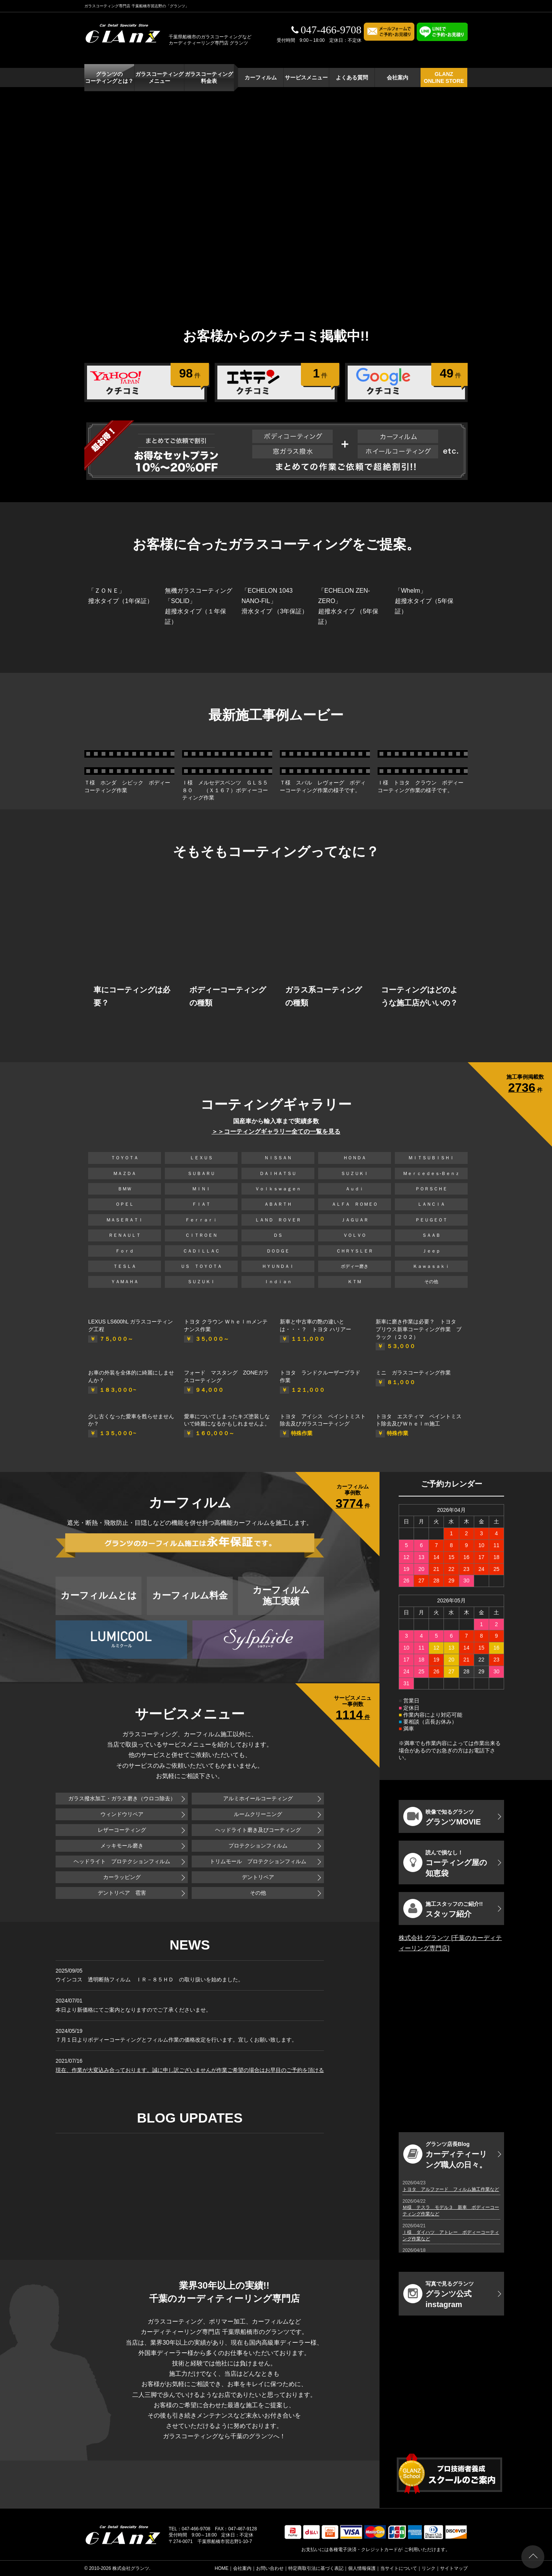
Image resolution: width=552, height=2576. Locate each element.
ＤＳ (278, 1235)
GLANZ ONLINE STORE (444, 77)
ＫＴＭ (354, 1281)
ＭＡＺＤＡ (124, 1173)
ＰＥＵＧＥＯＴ (431, 1220)
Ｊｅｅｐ (431, 1251)
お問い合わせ (270, 2568)
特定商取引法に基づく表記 (315, 2568)
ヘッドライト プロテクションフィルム (122, 1861)
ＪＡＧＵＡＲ (354, 1220)
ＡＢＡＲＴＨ (278, 1204)
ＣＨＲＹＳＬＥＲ (354, 1251)
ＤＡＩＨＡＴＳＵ (278, 1173)
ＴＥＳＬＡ (124, 1266)
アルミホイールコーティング (258, 1798)
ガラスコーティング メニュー (159, 77)
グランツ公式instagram (438, 2295)
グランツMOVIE (442, 1816)
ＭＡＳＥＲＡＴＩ (124, 1220)
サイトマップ (454, 2568)
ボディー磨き (354, 1266)
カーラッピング (122, 1877)
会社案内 (397, 77)
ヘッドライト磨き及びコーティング (258, 1830)
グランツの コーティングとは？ (109, 77)
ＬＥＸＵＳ (201, 1157)
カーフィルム (261, 77)
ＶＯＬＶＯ (354, 1235)
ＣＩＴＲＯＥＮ (203, 1235)
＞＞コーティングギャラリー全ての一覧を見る (276, 1131)
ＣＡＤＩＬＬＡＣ (201, 1251)
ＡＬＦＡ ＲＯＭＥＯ (355, 1204)
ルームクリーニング (258, 1814)
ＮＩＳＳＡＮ (278, 1157)
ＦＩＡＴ (201, 1204)
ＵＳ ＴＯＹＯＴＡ (201, 1266)
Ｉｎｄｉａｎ (278, 1281)
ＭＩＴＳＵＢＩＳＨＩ (431, 1157)
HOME (221, 2568)
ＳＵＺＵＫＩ (354, 1173)
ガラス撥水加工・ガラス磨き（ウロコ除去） (122, 1798)
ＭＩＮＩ (201, 1189)
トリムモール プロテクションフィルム (258, 1861)
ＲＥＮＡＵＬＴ (124, 1235)
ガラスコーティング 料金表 (209, 77)
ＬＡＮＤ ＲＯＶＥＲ (278, 1220)
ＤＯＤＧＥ (277, 1251)
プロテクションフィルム (258, 1846)
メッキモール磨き (121, 1846)
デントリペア (258, 1877)
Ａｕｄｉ (354, 1189)
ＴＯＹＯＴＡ (124, 1157)
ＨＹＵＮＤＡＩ (278, 1266)
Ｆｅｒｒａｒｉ (201, 1220)
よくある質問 (352, 77)
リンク (428, 2568)
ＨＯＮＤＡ (354, 1157)
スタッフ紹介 (443, 1908)
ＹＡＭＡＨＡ (124, 1281)
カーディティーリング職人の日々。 (445, 2155)
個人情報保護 (362, 2568)
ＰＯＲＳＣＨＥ (431, 1189)
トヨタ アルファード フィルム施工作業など (450, 2189)
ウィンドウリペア (121, 1814)
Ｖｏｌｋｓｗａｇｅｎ (278, 1189)
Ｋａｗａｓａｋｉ (431, 1266)
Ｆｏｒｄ (124, 1251)
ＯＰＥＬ (124, 1204)
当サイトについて (398, 2568)
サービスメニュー (306, 77)
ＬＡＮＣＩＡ (431, 1204)
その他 (431, 1281)
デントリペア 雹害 (122, 1893)
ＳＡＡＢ (431, 1235)
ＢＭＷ (124, 1189)
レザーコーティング (122, 1830)
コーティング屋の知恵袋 (445, 1863)
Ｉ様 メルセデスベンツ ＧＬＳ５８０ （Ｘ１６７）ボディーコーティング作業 (225, 790)
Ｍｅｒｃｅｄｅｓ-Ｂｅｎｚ (431, 1173)
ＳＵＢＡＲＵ (201, 1173)
